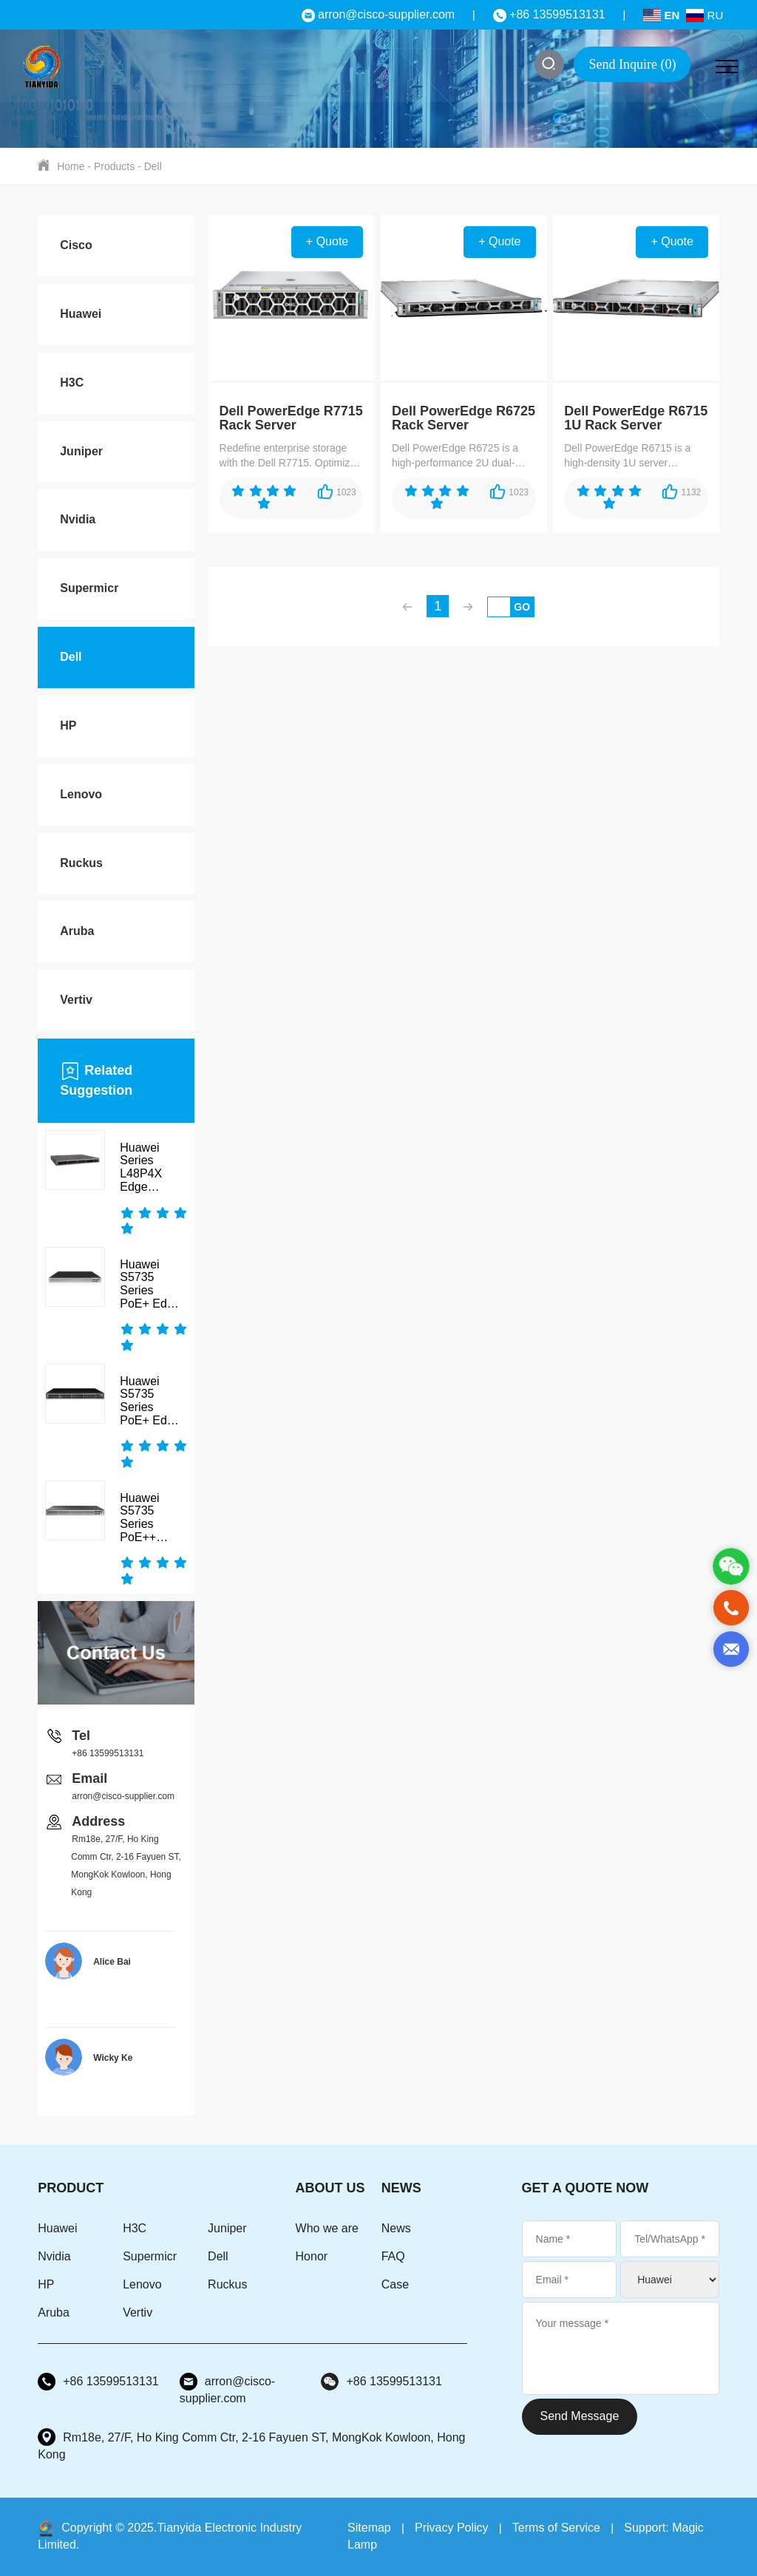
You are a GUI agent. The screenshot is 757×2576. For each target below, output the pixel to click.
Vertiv (76, 999)
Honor (312, 2256)
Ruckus (81, 863)
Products (114, 166)
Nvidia (77, 519)
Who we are (327, 2228)
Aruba (77, 931)
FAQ (393, 2256)
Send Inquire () (632, 64)
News (396, 2228)
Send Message (579, 2416)
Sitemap (369, 2527)
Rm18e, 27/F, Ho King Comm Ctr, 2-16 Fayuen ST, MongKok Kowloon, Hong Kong (251, 2445)
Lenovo (81, 794)
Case (395, 2284)
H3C (72, 382)
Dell (153, 166)
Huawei (80, 313)
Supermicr (89, 588)
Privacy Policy (452, 2527)
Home (70, 166)
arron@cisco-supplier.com (378, 14)
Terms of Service (556, 2527)
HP (68, 725)
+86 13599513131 (549, 14)
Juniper (81, 451)
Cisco (76, 245)
